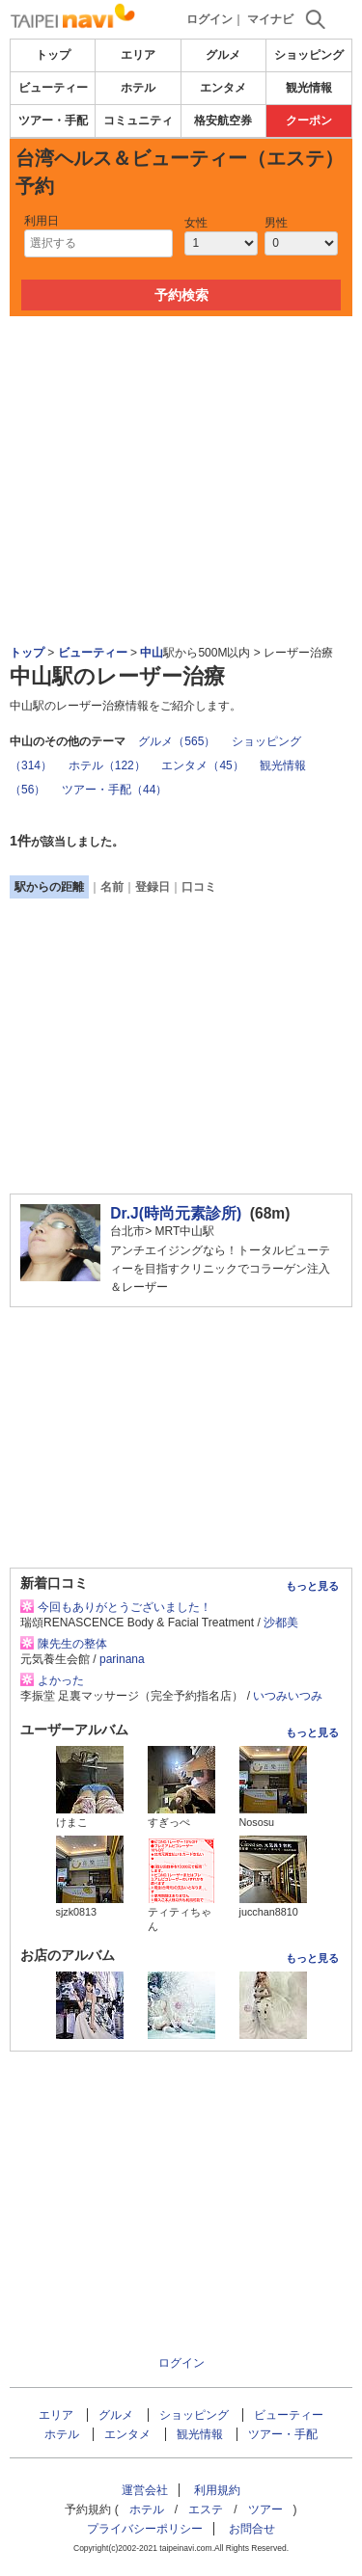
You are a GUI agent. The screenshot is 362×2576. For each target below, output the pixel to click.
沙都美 (281, 1622)
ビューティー (53, 87)
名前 (112, 887)
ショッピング (309, 55)
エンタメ (223, 87)
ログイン (209, 19)
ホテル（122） (107, 765)
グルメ (223, 55)
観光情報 (309, 87)
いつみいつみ (287, 1696)
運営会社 (145, 2490)
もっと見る (312, 1586)
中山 (151, 652)
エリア (138, 55)
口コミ (198, 887)
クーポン (309, 120)
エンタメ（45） (202, 765)
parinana (122, 1659)
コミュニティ (138, 120)
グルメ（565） (176, 741)
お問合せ (252, 2529)
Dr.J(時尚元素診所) (175, 1213)
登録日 (152, 887)
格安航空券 (223, 120)
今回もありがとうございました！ (124, 1607)
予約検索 (181, 295)
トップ (53, 55)
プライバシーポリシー (145, 2529)
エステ (205, 2509)
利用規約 (217, 2490)
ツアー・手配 (53, 120)
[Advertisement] (181, 374)
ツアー (265, 2509)
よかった (61, 1680)
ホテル (138, 87)
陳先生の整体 (72, 1643)
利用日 (41, 221)
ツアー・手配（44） (114, 789)
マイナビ (270, 19)
